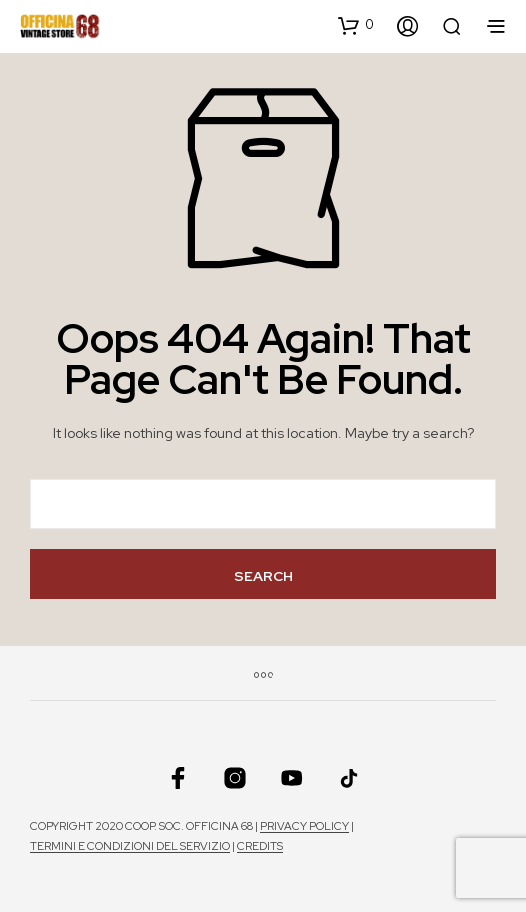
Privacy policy (304, 826)
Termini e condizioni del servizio (130, 846)
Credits (260, 846)
